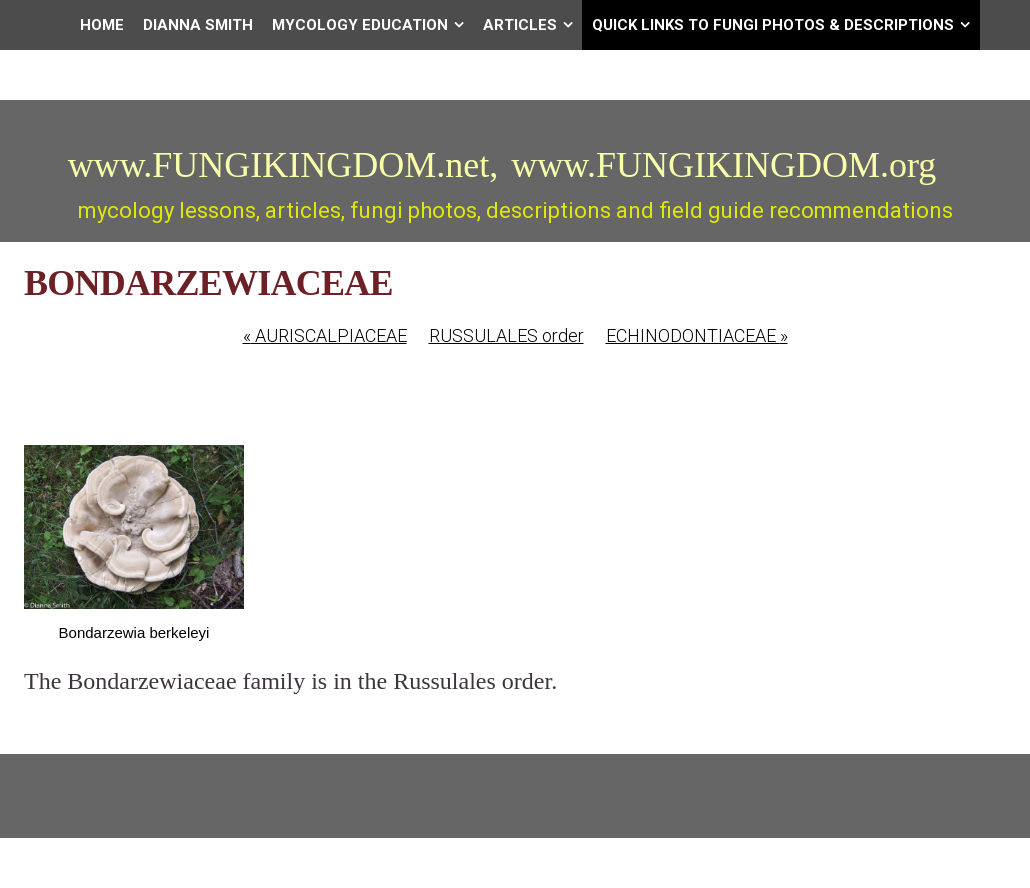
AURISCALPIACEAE (325, 335)
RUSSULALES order (506, 335)
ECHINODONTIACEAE (697, 335)
